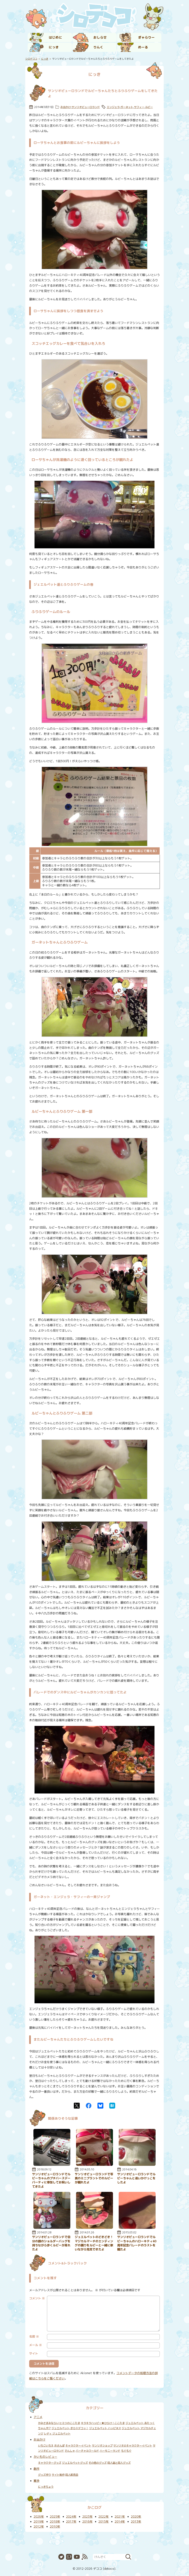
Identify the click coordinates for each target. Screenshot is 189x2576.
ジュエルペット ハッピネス (105, 2428)
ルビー (149, 107)
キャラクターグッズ (49, 2463)
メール (35, 2345)
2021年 (120, 2516)
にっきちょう (46, 2487)
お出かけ (65, 107)
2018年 (55, 2521)
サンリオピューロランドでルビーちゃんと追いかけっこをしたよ (136, 2178)
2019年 (39, 2521)
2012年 (39, 2526)
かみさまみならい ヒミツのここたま (59, 2423)
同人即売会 (71, 2475)
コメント (37, 2298)
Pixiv (69, 2557)
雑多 (36, 2481)
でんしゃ (70, 2451)
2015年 (103, 2521)
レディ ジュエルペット (57, 2433)
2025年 (55, 2516)
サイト (33, 2353)
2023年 (87, 2516)
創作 (36, 2469)
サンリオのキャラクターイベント (132, 2445)
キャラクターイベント (78, 2445)
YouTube (77, 2557)
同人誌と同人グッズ (119, 2463)
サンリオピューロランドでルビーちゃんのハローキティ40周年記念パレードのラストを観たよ (136, 2243)
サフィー (139, 107)
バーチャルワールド (87, 2451)
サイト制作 (58, 2475)
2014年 (120, 2521)
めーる (143, 47)
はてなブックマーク (112, 2106)
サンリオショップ (102, 2445)
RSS (84, 2557)
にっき (54, 47)
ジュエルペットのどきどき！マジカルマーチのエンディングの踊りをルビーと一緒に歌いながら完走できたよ (94, 2243)
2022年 (103, 2516)
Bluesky (100, 2106)
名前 (34, 2336)
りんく (98, 47)
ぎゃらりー (146, 37)
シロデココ (31, 58)
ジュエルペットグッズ (75, 2463)
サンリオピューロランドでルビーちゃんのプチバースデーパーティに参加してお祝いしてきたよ (51, 2180)
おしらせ (100, 37)
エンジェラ (113, 107)
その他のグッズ (98, 2463)
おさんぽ (59, 2445)
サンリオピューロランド (85, 107)
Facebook (89, 2106)
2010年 (55, 2526)
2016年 (87, 2521)
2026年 (39, 2516)
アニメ (38, 2417)
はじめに (55, 37)
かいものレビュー (45, 2457)
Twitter (77, 2106)
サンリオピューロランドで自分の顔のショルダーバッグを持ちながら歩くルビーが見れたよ (51, 2243)
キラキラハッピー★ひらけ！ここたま (103, 2423)
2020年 (136, 2516)
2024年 (71, 2516)
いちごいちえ (46, 2445)
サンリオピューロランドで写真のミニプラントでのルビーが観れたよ (94, 2178)
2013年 (136, 2521)
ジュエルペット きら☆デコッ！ (69, 2428)
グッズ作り (44, 2475)
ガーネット (126, 107)
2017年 (71, 2521)
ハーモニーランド (110, 2451)
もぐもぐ (126, 2451)
